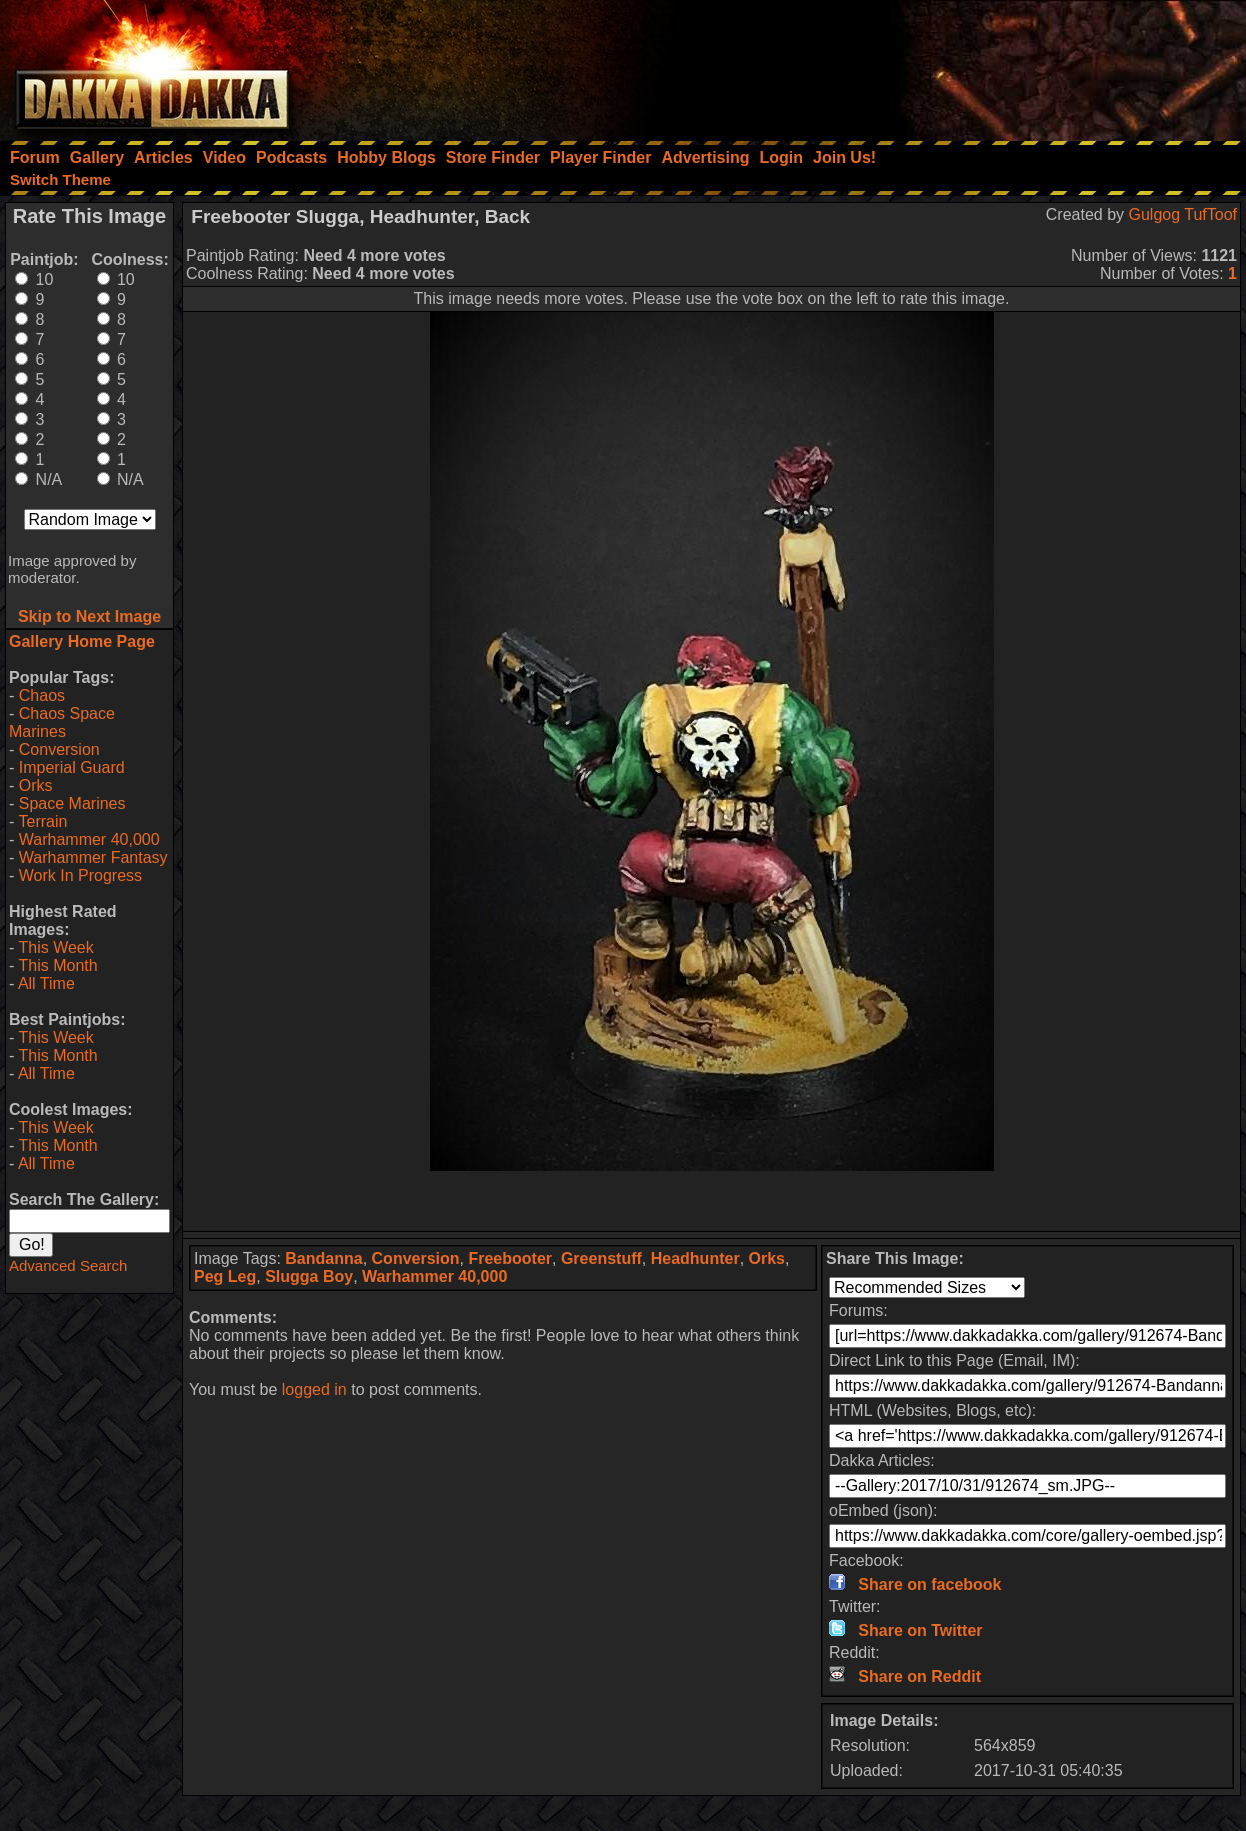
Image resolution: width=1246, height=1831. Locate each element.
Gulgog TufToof (1182, 214)
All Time (46, 983)
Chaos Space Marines (62, 722)
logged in (314, 1389)
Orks (36, 785)
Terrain (42, 821)
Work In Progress (80, 875)
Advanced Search (68, 1265)
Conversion (59, 749)
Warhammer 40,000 (89, 839)
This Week (55, 947)
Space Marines (72, 803)
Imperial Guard (72, 767)
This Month (57, 965)
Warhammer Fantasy (93, 857)
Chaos (42, 695)
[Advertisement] (977, 65)
